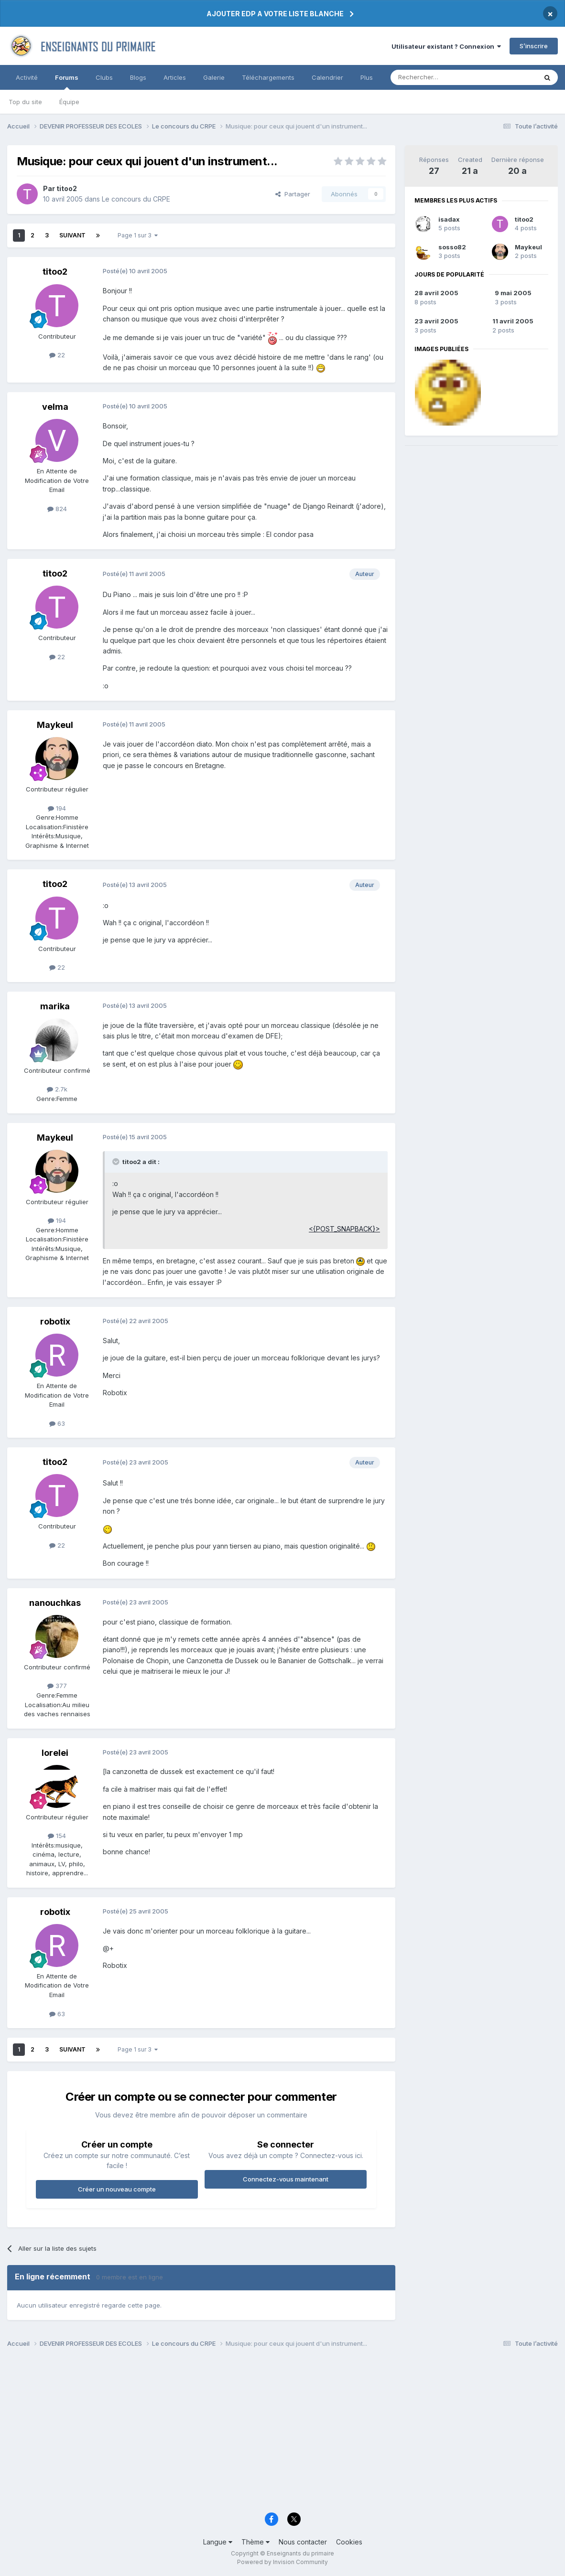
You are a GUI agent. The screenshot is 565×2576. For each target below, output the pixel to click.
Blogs (138, 77)
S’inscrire (534, 46)
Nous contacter (303, 2542)
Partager (292, 194)
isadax (449, 219)
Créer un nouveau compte (117, 2189)
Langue (217, 2542)
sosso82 (452, 247)
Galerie (214, 77)
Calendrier (327, 77)
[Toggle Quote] (116, 1161)
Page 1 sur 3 (138, 235)
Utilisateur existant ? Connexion (446, 46)
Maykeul (528, 247)
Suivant (72, 235)
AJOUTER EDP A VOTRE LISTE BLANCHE (275, 14)
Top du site (25, 102)
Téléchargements (268, 77)
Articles (174, 77)
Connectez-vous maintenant (285, 2179)
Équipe (69, 102)
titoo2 (524, 219)
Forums (66, 82)
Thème (255, 2542)
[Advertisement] (282, 2433)
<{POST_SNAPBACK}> (344, 1229)
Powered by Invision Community (282, 2561)
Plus (366, 77)
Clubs (104, 77)
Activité (27, 77)
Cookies (349, 2542)
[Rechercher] (443, 77)
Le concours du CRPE (136, 199)
